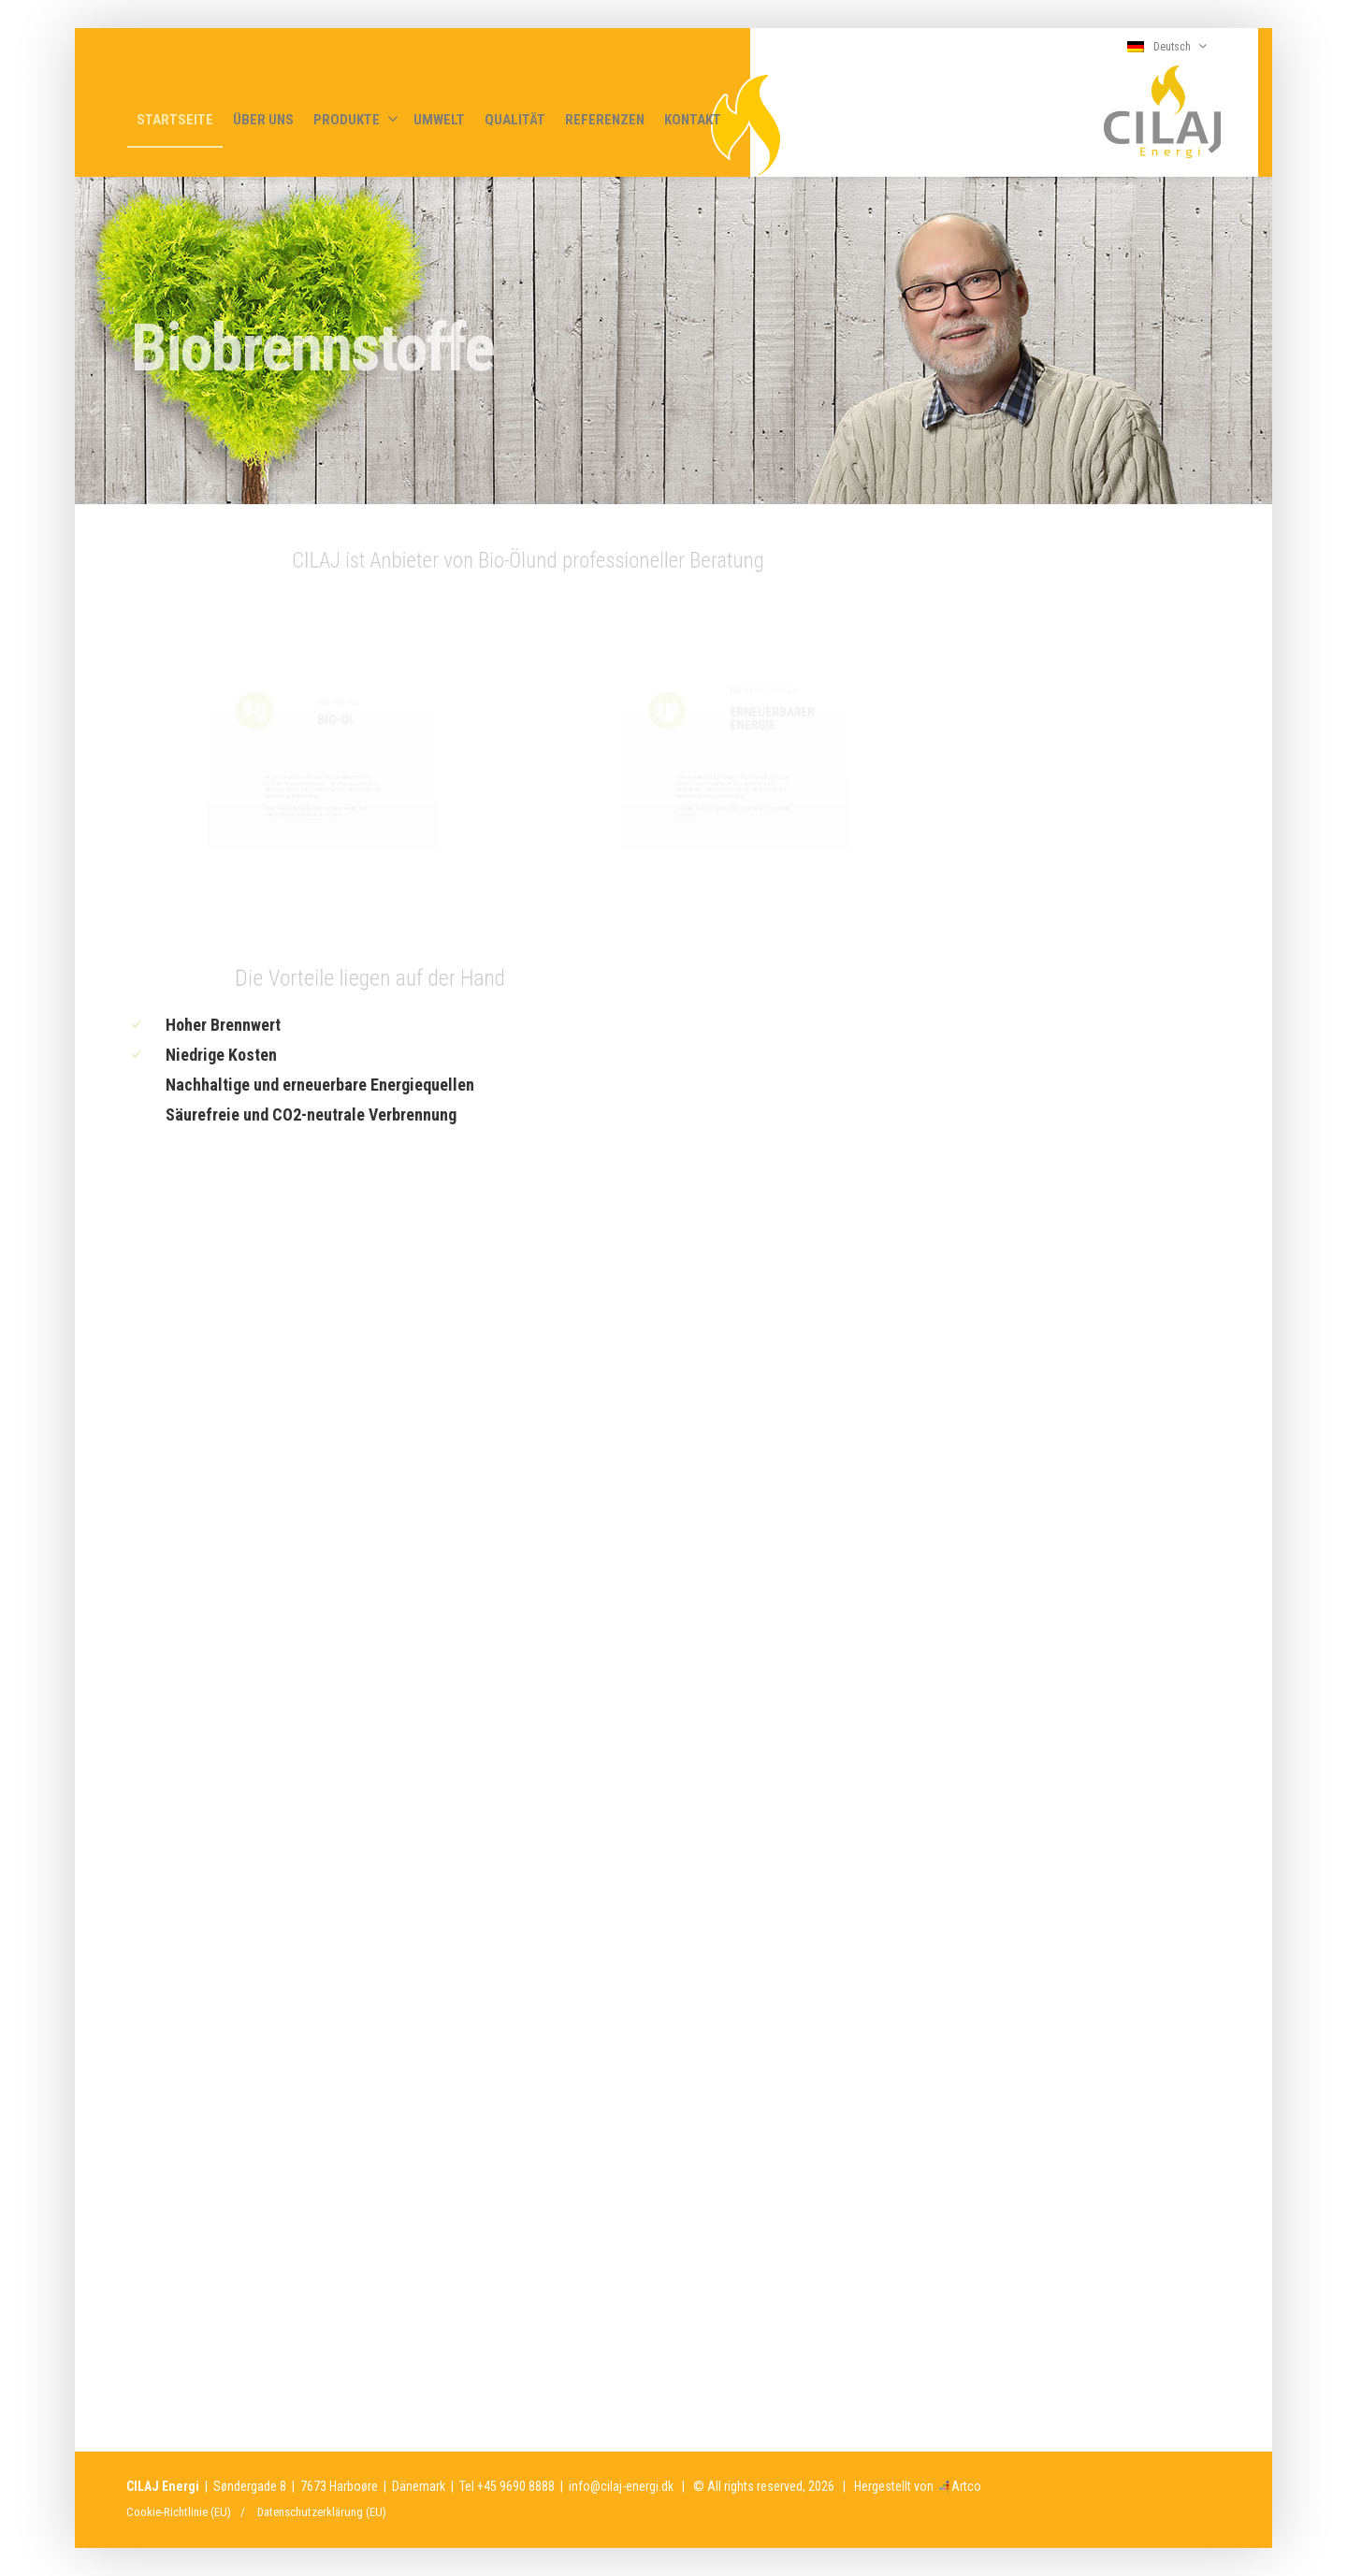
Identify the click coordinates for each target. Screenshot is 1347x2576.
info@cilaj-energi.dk (621, 2486)
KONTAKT (692, 119)
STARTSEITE (175, 119)
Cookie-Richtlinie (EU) (178, 2512)
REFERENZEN (605, 119)
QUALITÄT (515, 119)
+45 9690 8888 (516, 2486)
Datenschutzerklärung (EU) (321, 2512)
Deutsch (1167, 46)
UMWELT (439, 119)
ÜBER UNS (263, 119)
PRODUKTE (355, 119)
